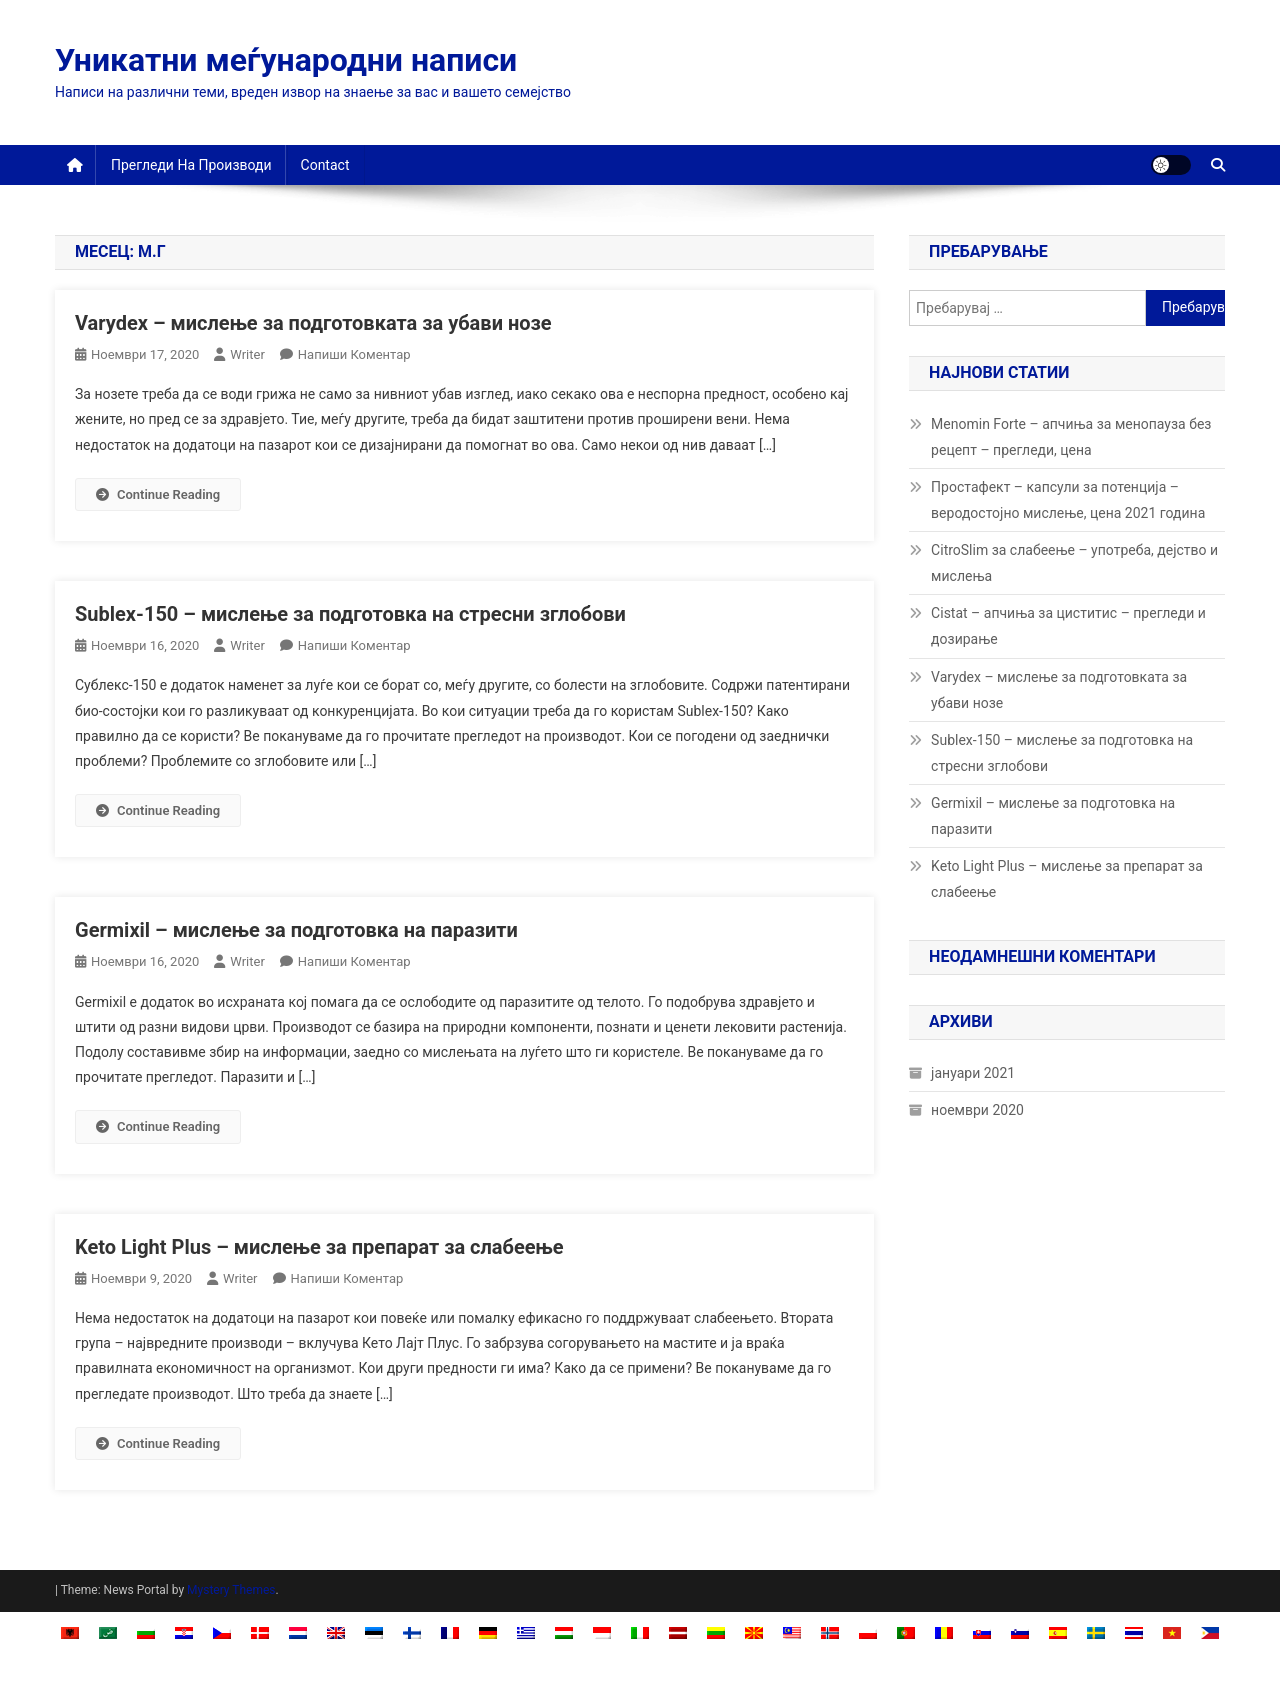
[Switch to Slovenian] (1020, 1632)
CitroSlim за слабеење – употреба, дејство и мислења (1074, 563)
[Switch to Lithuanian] (716, 1632)
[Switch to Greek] (526, 1632)
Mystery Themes (231, 1590)
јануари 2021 (973, 1073)
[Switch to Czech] (222, 1632)
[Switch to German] (488, 1632)
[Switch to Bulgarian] (146, 1632)
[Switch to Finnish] (412, 1632)
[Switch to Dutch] (298, 1632)
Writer (247, 354)
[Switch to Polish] (868, 1632)
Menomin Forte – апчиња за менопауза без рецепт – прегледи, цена (1071, 437)
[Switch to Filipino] (1210, 1632)
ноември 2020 (977, 1110)
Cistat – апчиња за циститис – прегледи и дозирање (1068, 626)
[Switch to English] (336, 1632)
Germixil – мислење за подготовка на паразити (296, 930)
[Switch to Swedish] (1096, 1632)
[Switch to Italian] (640, 1632)
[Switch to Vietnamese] (1172, 1632)
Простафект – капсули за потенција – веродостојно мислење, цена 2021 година (1068, 500)
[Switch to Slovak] (982, 1632)
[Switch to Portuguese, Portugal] (906, 1632)
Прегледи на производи (191, 165)
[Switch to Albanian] (70, 1632)
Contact (325, 165)
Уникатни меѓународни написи (286, 60)
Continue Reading (158, 494)
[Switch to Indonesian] (602, 1632)
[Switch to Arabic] (108, 1632)
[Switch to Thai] (1134, 1632)
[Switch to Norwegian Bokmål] (830, 1632)
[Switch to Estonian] (374, 1632)
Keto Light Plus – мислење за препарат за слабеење (319, 1247)
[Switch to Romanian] (944, 1632)
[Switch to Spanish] (1058, 1632)
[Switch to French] (450, 1632)
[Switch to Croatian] (184, 1632)
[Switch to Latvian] (678, 1632)
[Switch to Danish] (260, 1632)
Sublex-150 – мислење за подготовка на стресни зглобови (350, 614)
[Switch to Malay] (792, 1632)
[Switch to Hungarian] (564, 1632)
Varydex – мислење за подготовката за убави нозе (313, 323)
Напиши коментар (354, 354)
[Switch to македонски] (754, 1632)
